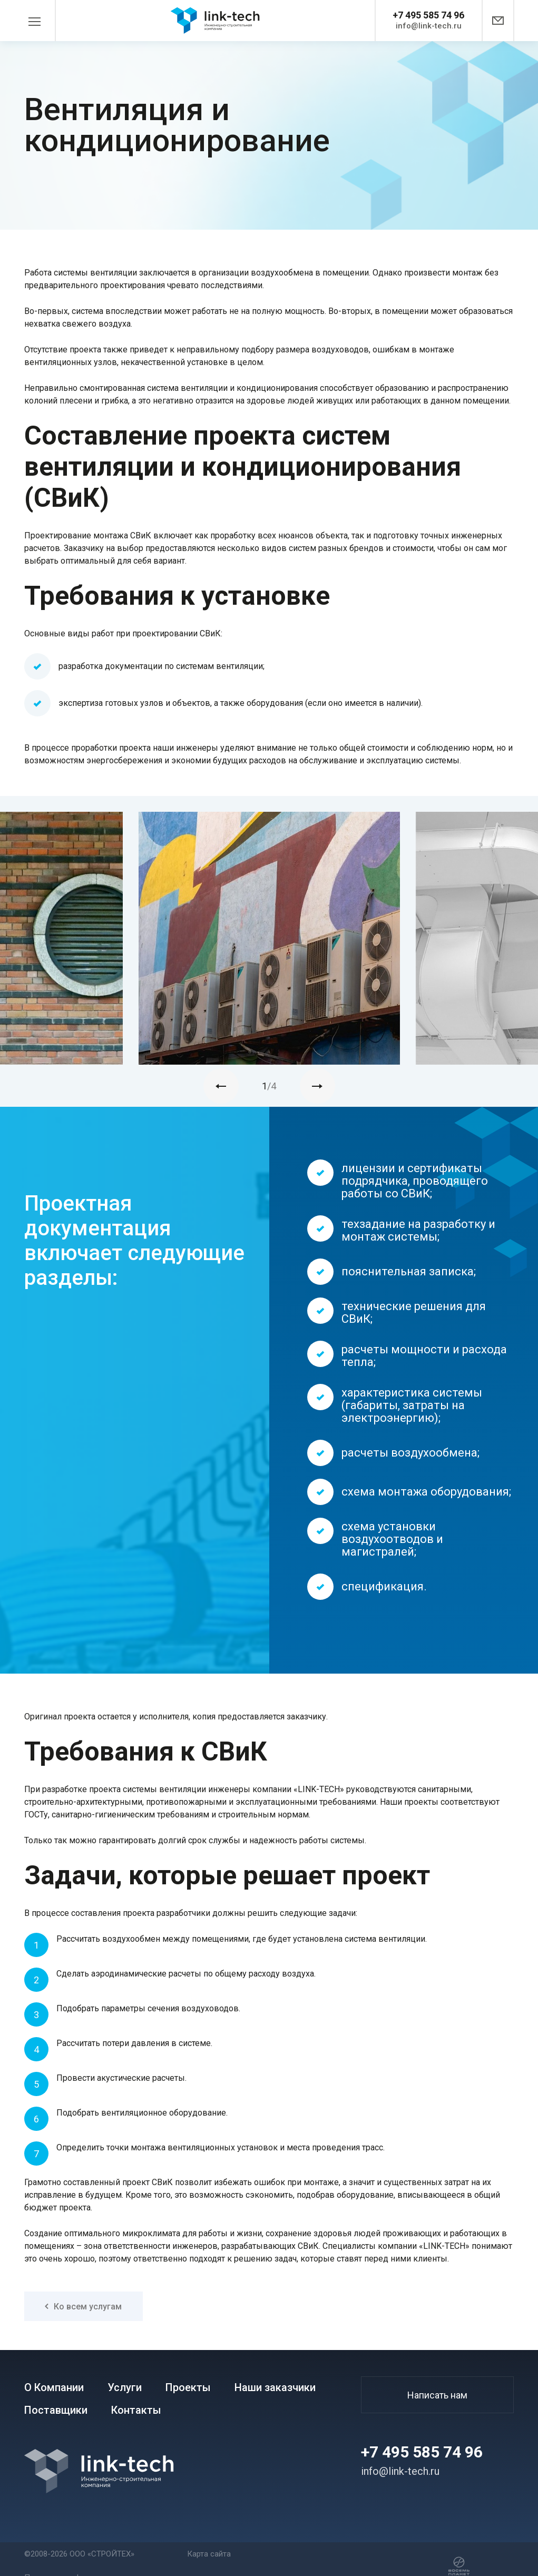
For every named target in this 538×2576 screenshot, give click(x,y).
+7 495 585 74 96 (428, 15)
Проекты (188, 2388)
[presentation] (221, 1086)
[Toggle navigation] (40, 20)
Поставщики (55, 2410)
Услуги (124, 2388)
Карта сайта (209, 2554)
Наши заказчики (275, 2388)
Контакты (136, 2410)
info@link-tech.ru (429, 26)
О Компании (54, 2388)
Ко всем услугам (83, 2307)
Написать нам (437, 2395)
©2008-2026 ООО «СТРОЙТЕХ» (79, 2554)
